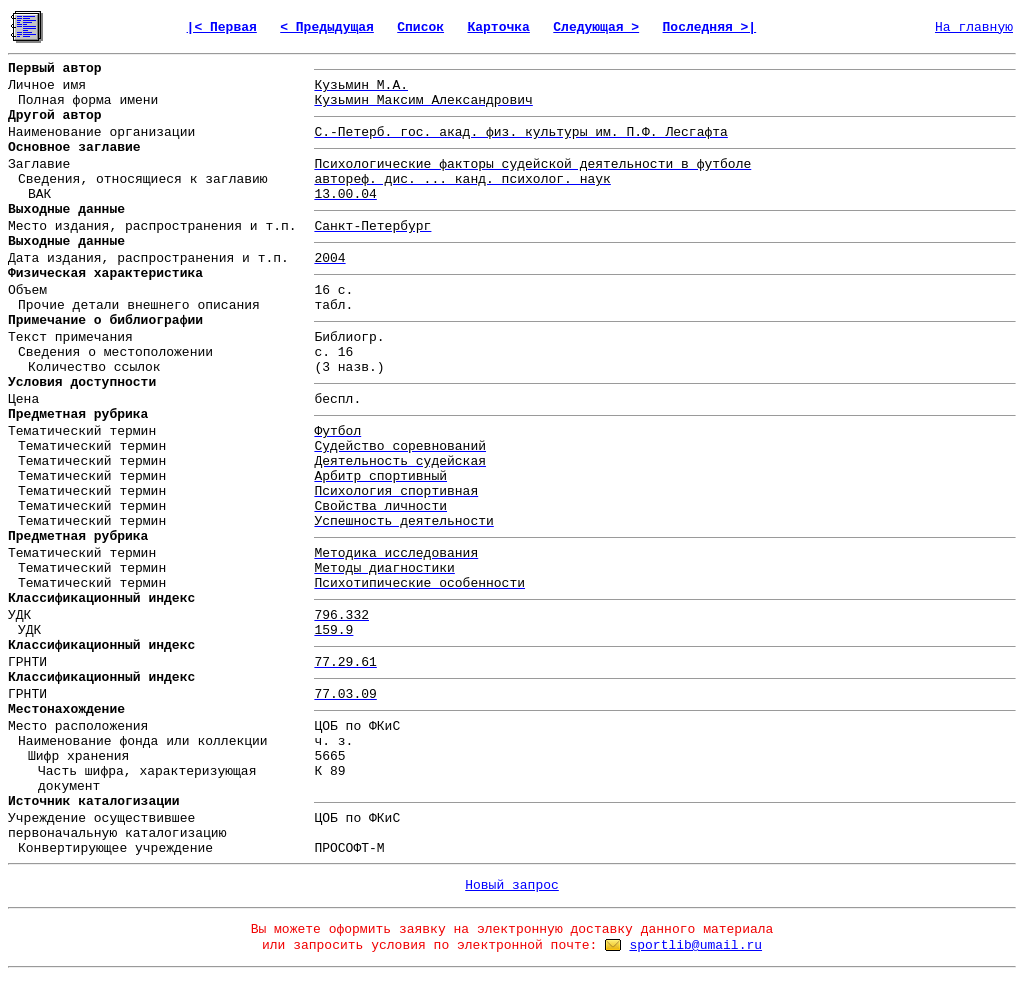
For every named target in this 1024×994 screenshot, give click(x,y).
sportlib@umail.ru (695, 945)
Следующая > (596, 27)
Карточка (498, 27)
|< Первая (222, 27)
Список (420, 27)
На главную (974, 27)
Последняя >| (710, 27)
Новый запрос (512, 885)
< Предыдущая (327, 27)
